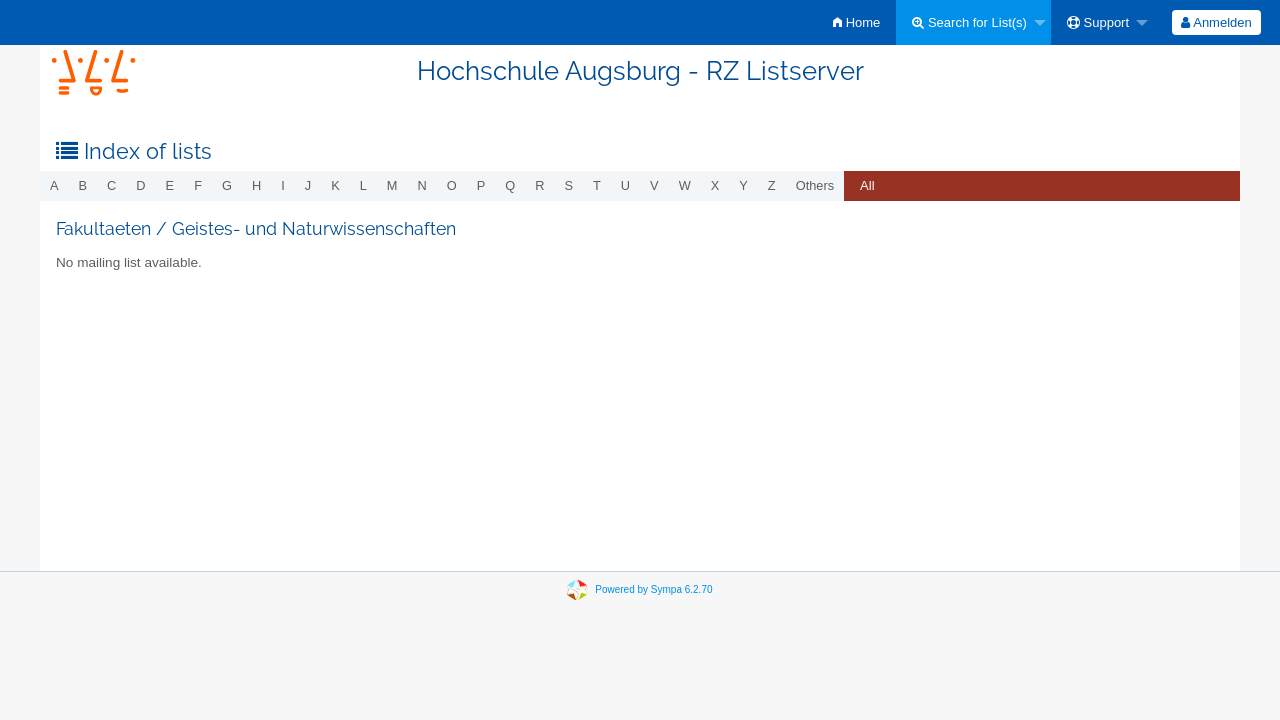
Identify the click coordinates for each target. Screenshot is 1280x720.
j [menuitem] (308, 185)
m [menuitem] (392, 185)
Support (1098, 22)
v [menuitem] (654, 185)
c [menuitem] (111, 185)
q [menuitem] (510, 185)
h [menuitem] (256, 185)
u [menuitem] (625, 185)
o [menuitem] (452, 185)
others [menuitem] (815, 185)
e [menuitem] (170, 185)
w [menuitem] (685, 185)
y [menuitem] (743, 185)
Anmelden (1216, 22)
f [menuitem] (198, 185)
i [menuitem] (283, 185)
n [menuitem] (422, 185)
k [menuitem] (335, 185)
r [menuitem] (539, 185)
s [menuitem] (568, 185)
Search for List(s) (969, 22)
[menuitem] (856, 22)
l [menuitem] (363, 185)
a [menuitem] (54, 185)
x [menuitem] (715, 185)
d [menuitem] (140, 185)
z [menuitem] (772, 185)
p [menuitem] (481, 185)
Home (856, 22)
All (867, 185)
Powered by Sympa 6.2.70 (653, 589)
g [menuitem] (227, 185)
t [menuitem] (597, 185)
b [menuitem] (83, 185)
